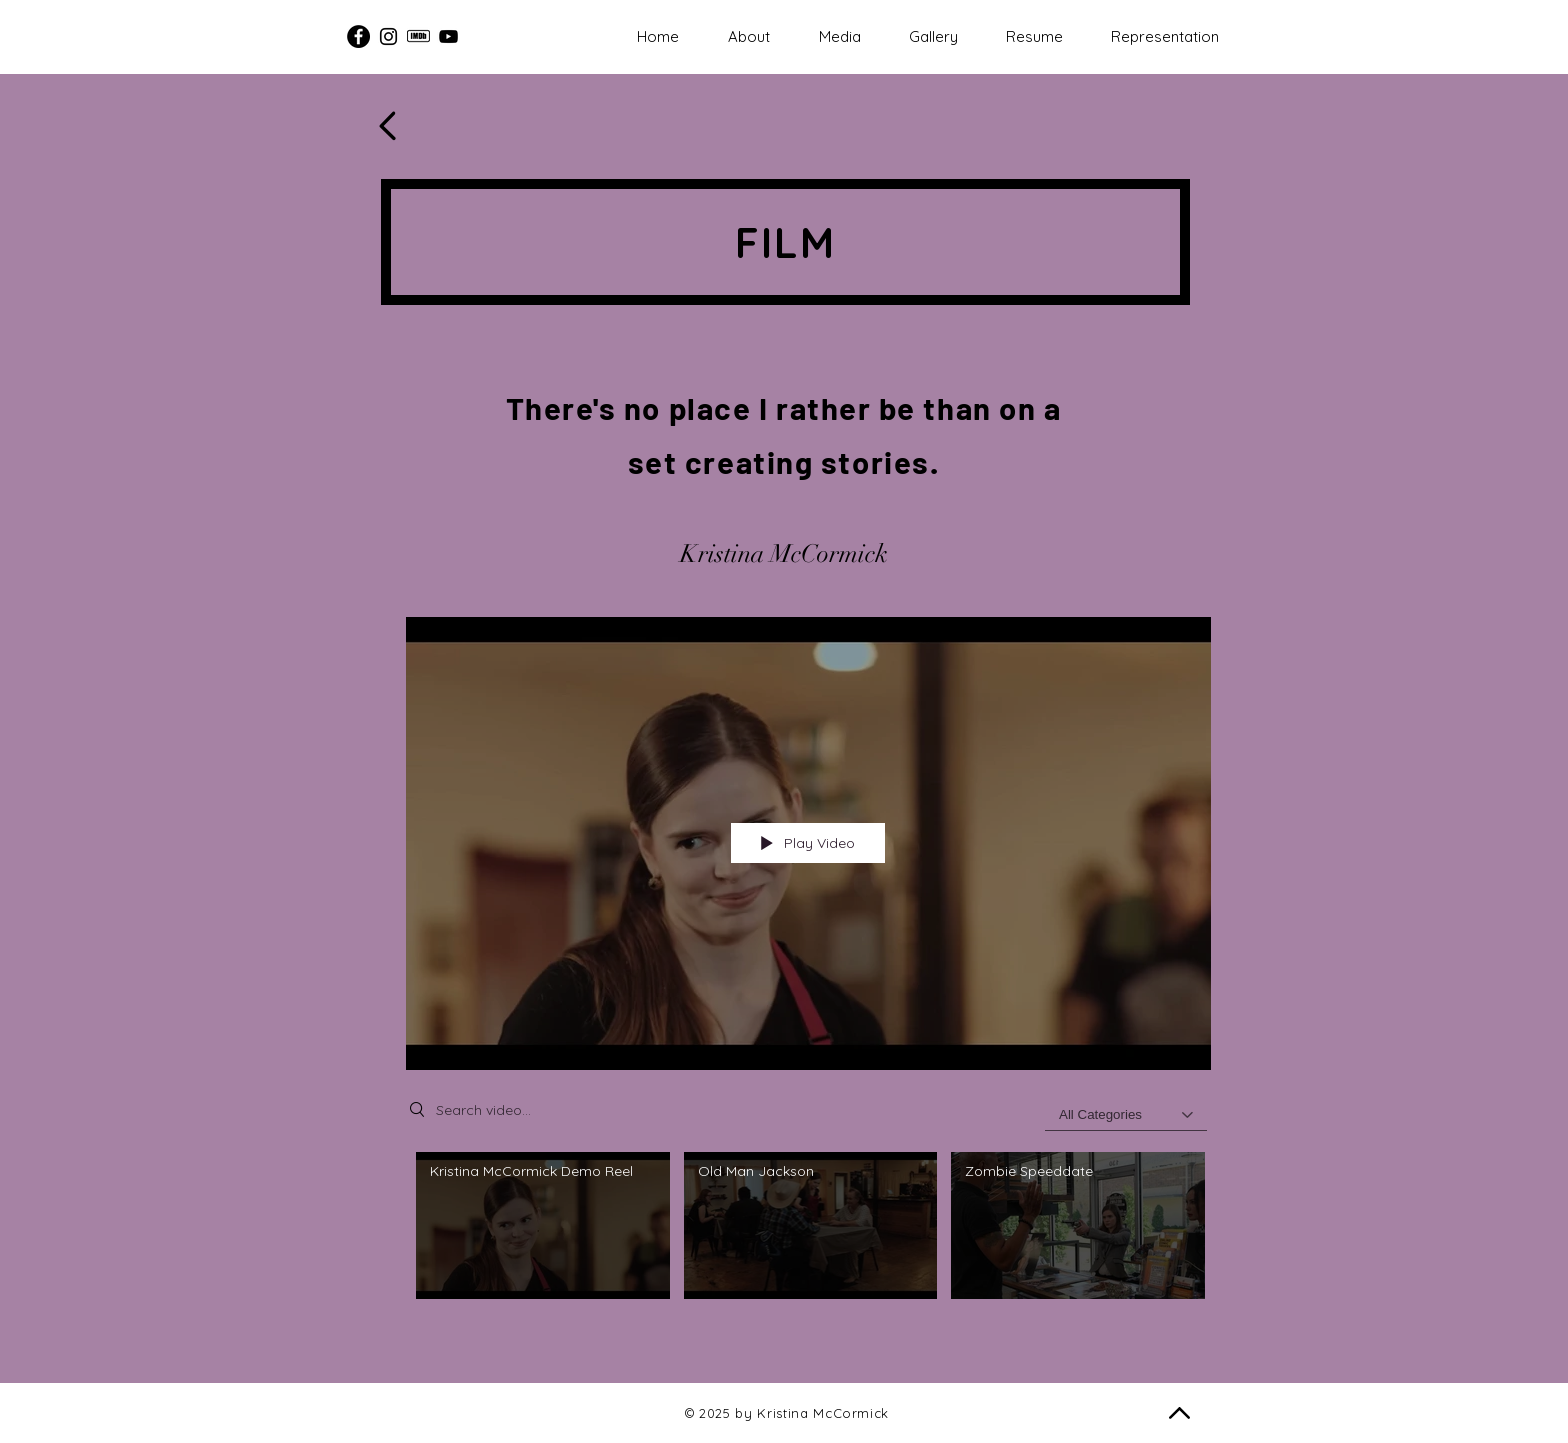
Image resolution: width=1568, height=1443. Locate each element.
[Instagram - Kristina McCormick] (388, 36)
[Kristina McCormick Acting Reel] (448, 36)
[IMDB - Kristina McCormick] (418, 36)
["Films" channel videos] (808, 1237)
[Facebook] (358, 36)
